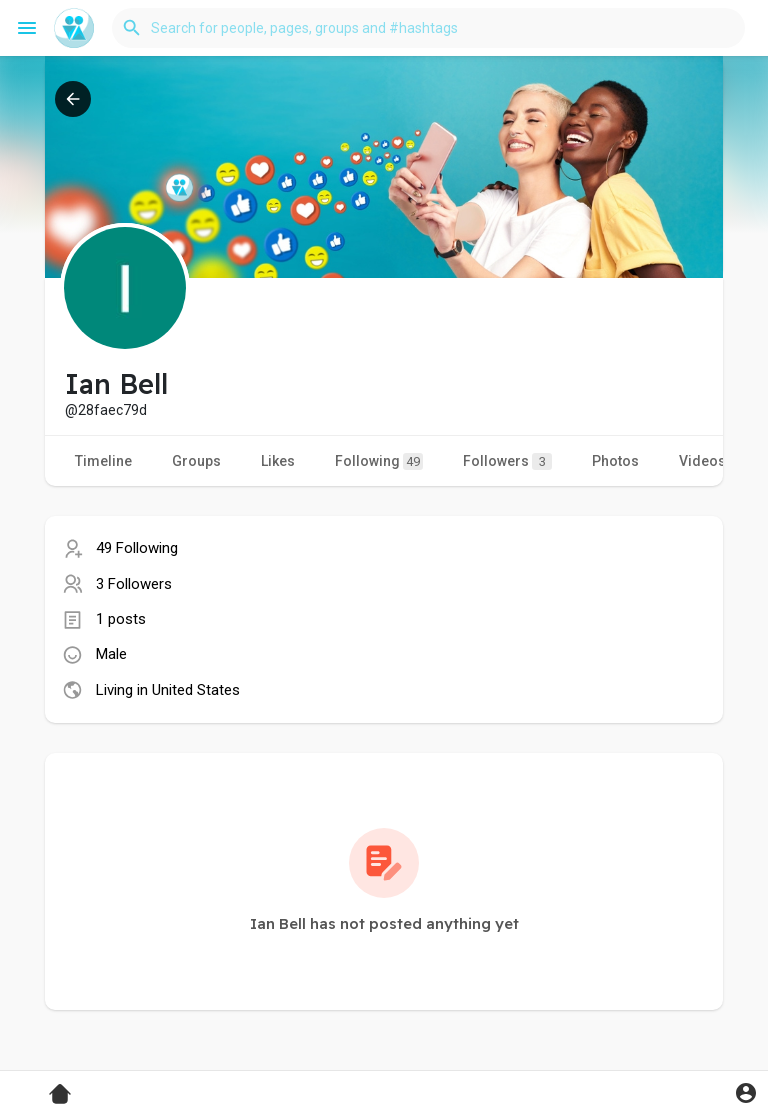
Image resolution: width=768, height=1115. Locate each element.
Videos (702, 461)
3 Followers (134, 584)
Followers (507, 461)
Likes (278, 461)
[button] (428, 28)
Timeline (103, 461)
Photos (615, 461)
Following (379, 461)
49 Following (137, 548)
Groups (196, 461)
